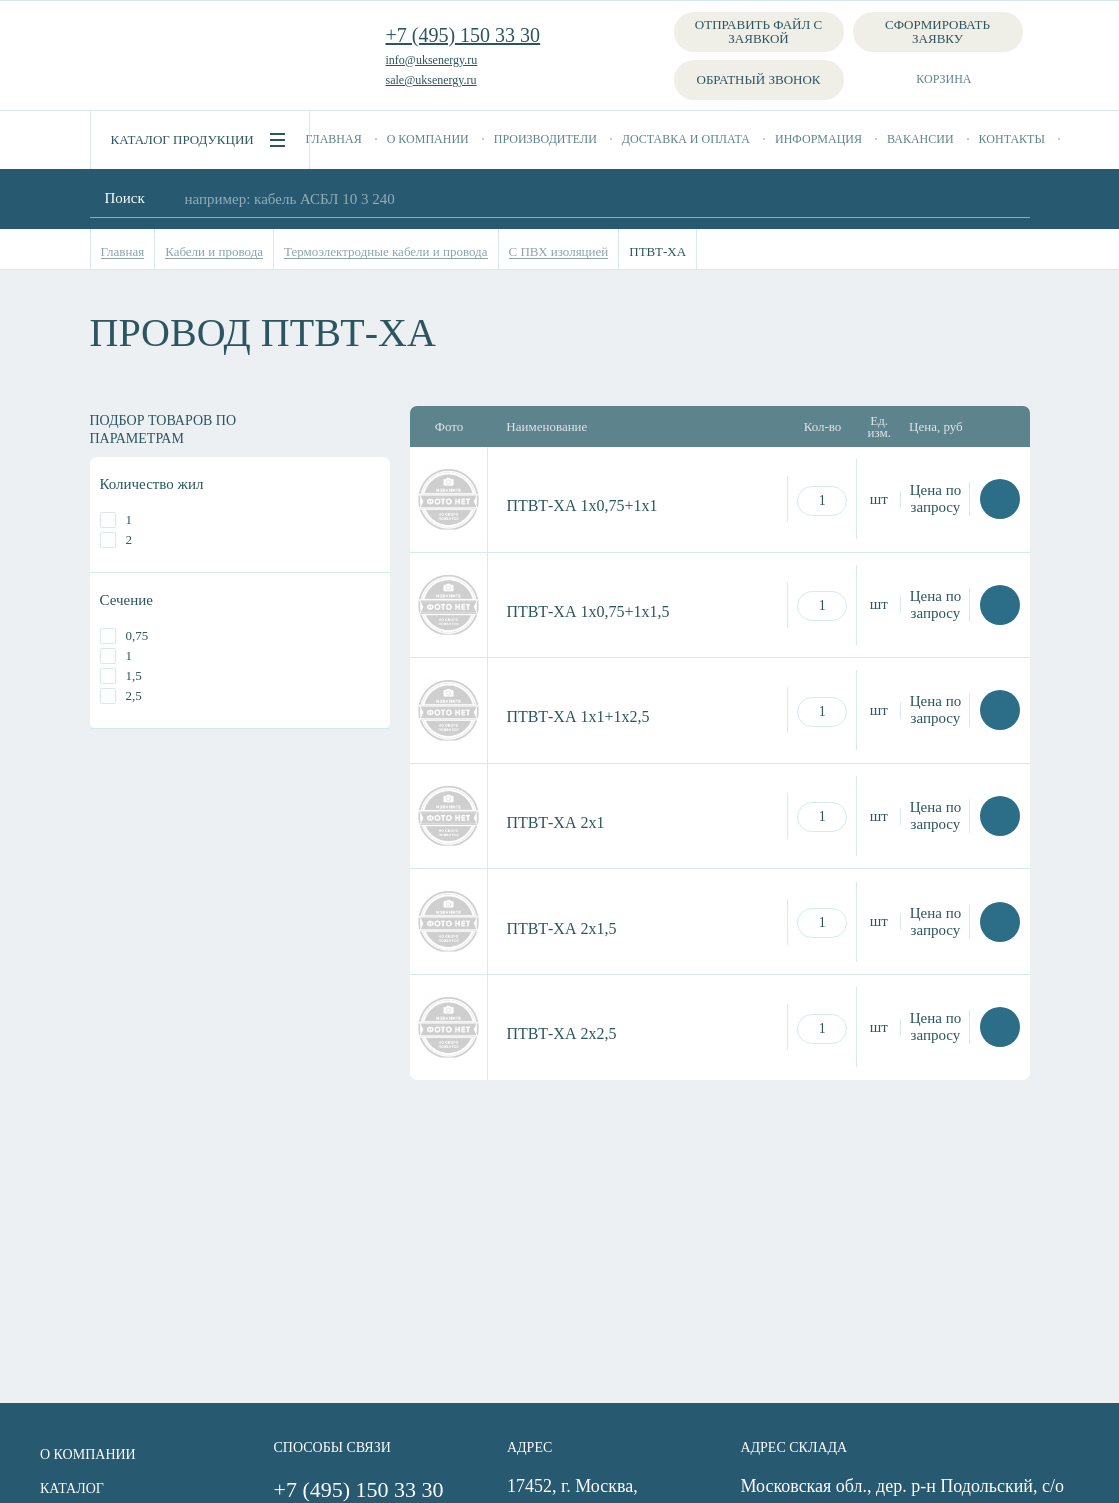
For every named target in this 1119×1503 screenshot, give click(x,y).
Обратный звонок (759, 79)
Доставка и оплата (686, 139)
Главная (334, 139)
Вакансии (920, 139)
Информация (818, 139)
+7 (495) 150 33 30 (463, 35)
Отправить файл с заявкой (758, 31)
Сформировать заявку (937, 31)
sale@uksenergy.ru (431, 80)
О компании (428, 139)
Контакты (1012, 139)
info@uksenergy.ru (432, 60)
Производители (545, 139)
